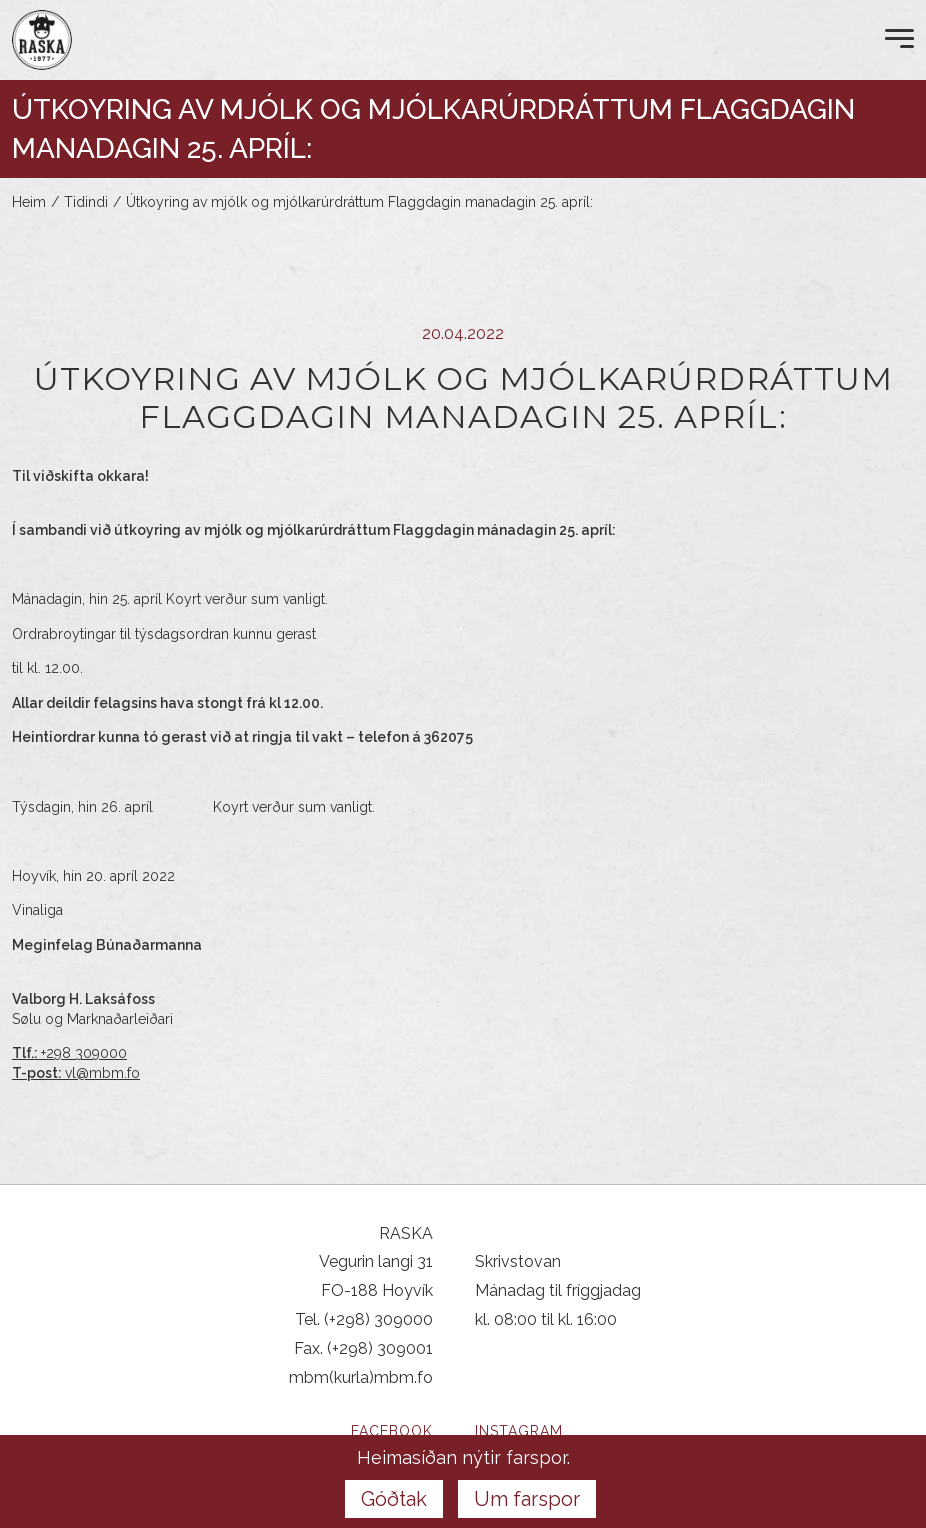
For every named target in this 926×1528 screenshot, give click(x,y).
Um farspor (527, 1499)
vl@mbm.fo (102, 1073)
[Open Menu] (899, 40)
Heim (29, 202)
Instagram (519, 1431)
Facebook (392, 1431)
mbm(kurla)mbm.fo (361, 1377)
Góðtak (394, 1499)
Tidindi (86, 202)
